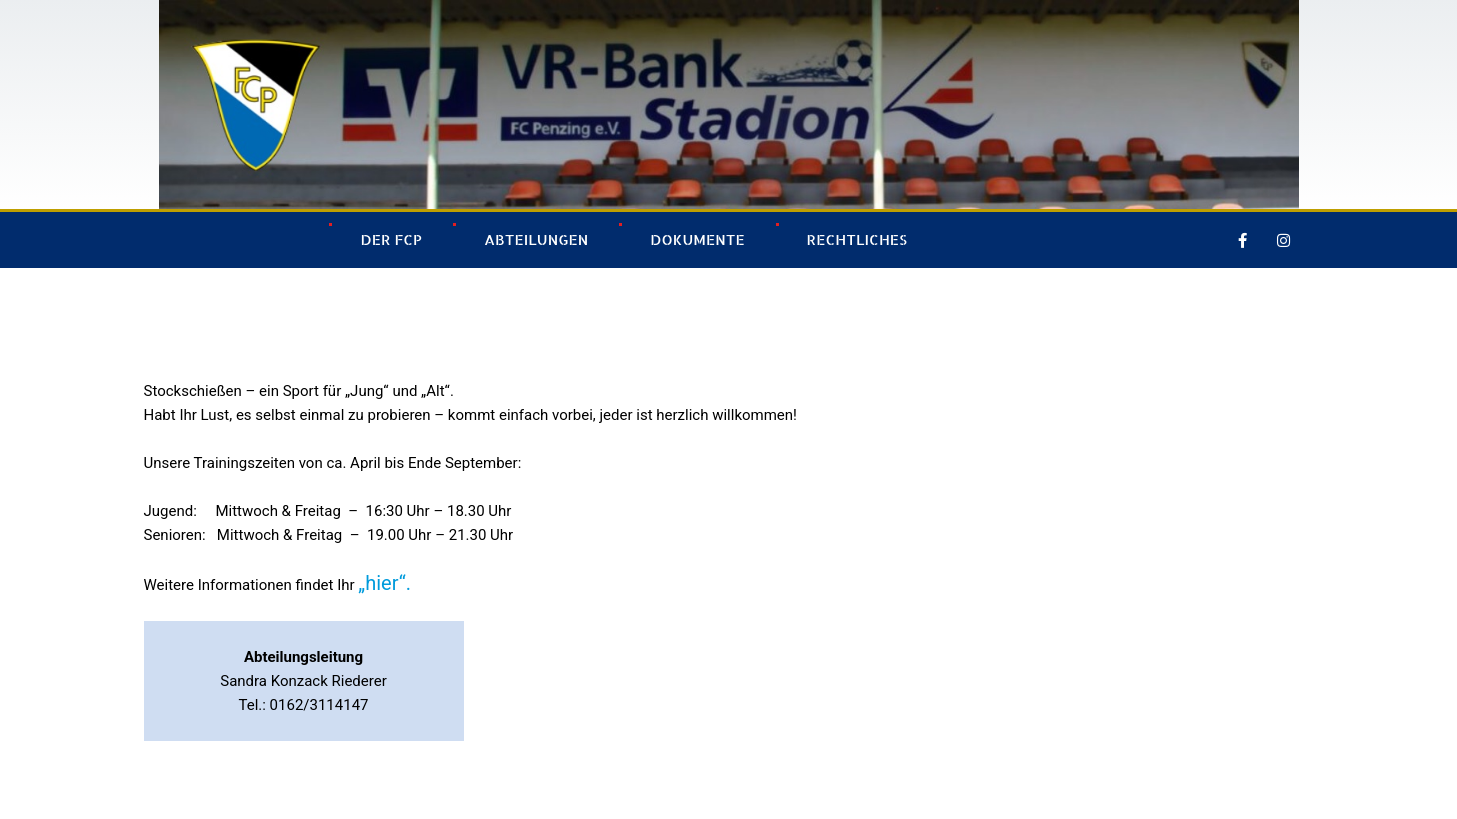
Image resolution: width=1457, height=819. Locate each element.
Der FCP (391, 239)
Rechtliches (857, 239)
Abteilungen (536, 239)
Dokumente (697, 239)
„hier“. (384, 583)
